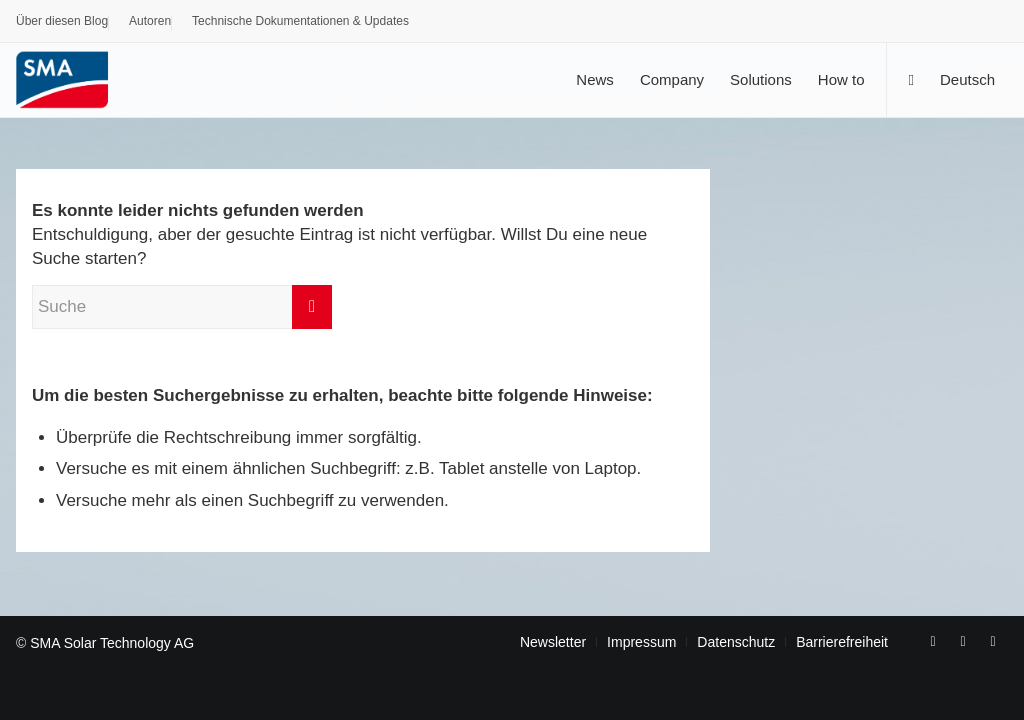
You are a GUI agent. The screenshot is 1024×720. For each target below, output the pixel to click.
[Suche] (910, 79)
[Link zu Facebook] (933, 641)
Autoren (150, 21)
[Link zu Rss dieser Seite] (993, 641)
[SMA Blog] (76, 79)
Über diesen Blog (62, 21)
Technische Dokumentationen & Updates (300, 21)
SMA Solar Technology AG (112, 643)
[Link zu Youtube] (963, 641)
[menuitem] (62, 24)
